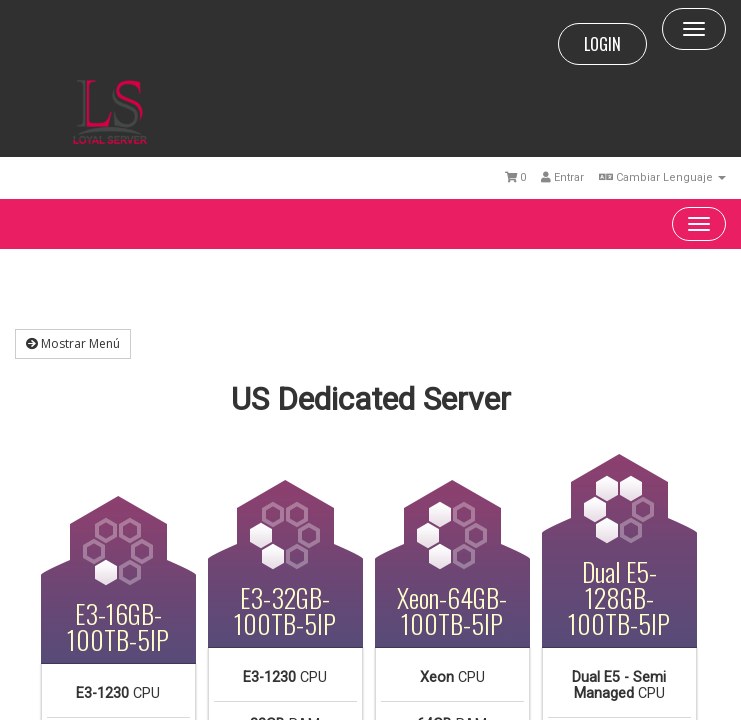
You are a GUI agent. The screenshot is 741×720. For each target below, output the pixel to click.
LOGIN (602, 44)
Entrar (562, 177)
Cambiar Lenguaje (662, 177)
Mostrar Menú (73, 343)
